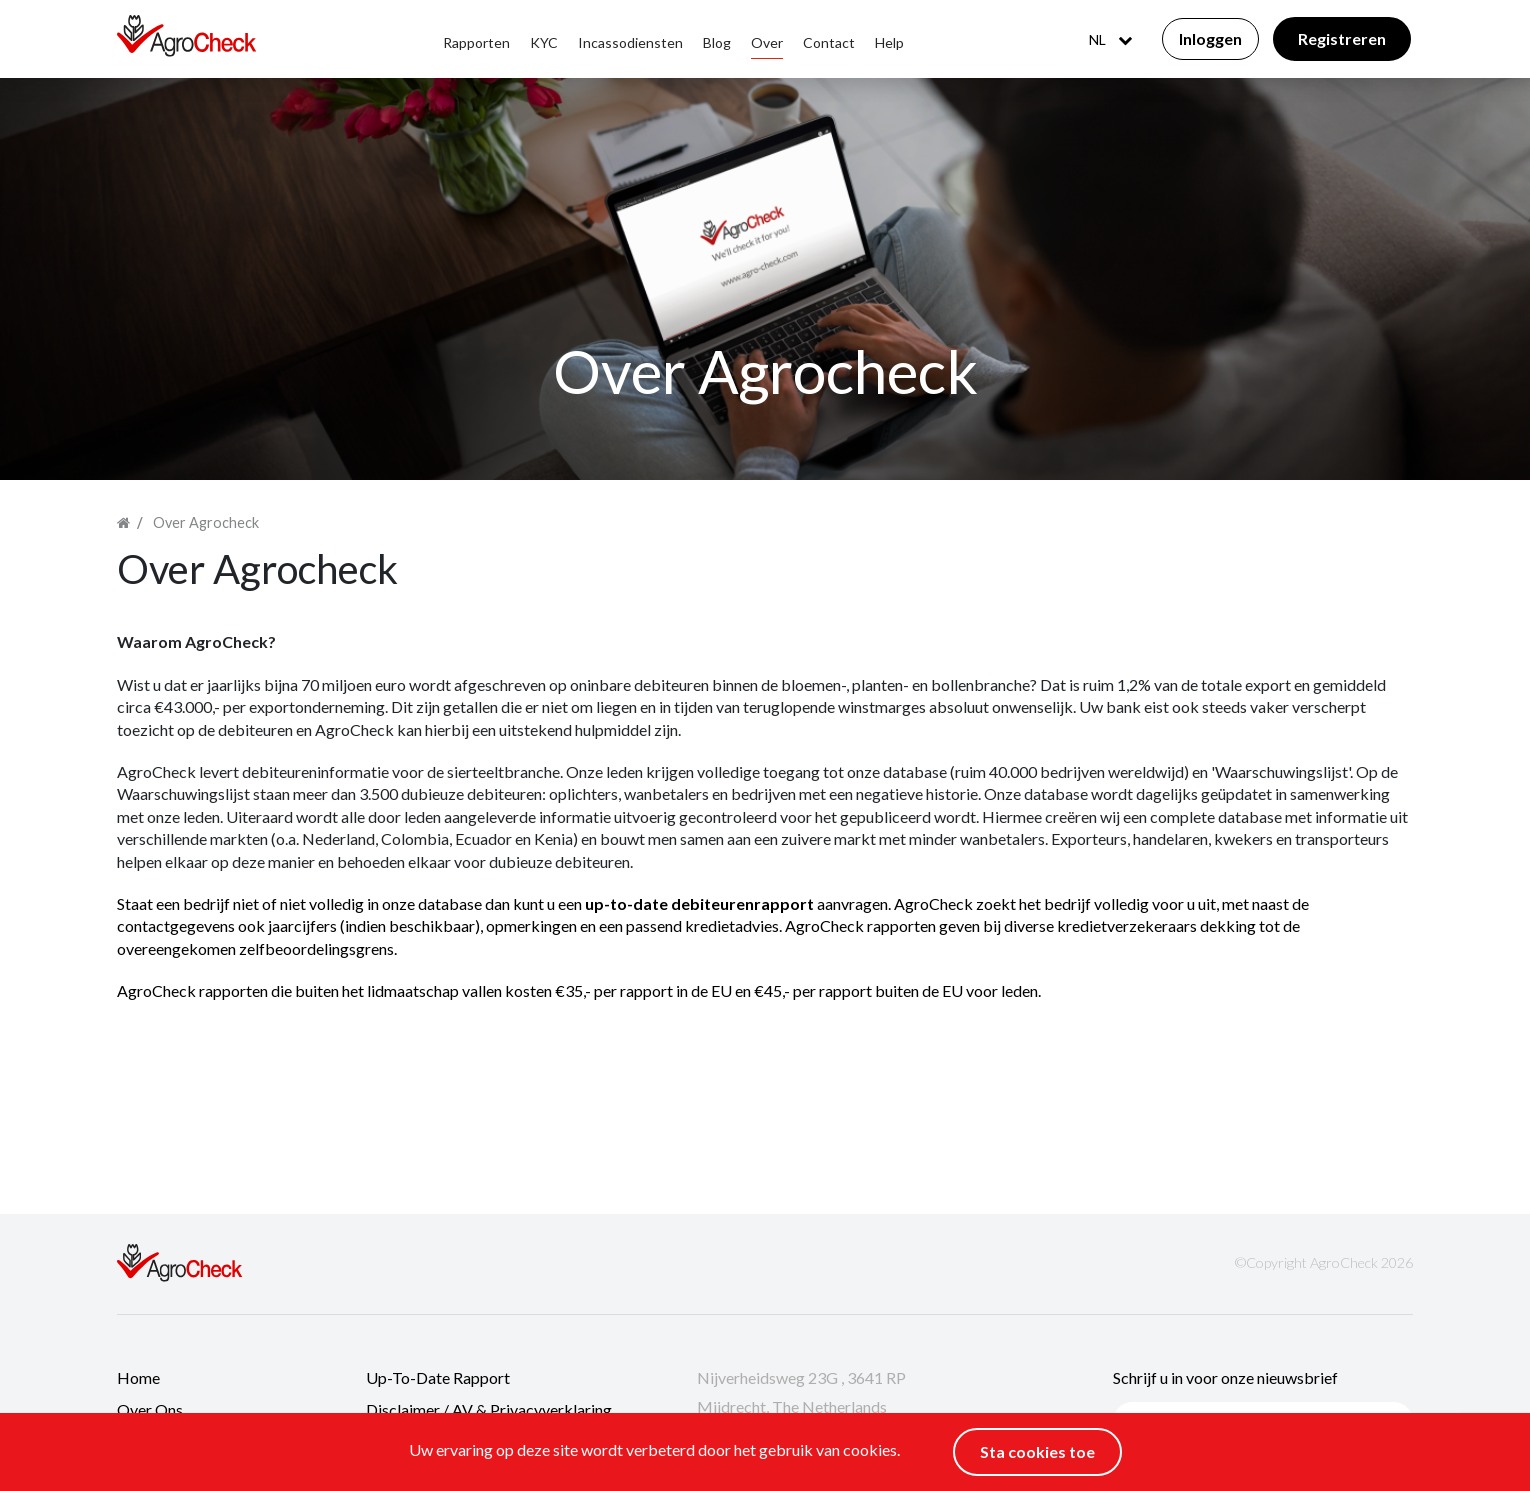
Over (767, 42)
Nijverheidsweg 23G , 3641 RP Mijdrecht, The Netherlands (801, 1392)
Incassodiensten (630, 42)
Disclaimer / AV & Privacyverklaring (489, 1409)
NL (1110, 39)
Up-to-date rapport (438, 1377)
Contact (829, 42)
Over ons (150, 1409)
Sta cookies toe (1037, 1451)
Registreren (1342, 38)
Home (138, 1377)
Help (889, 42)
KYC (544, 42)
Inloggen (1210, 38)
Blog (717, 42)
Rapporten (476, 42)
